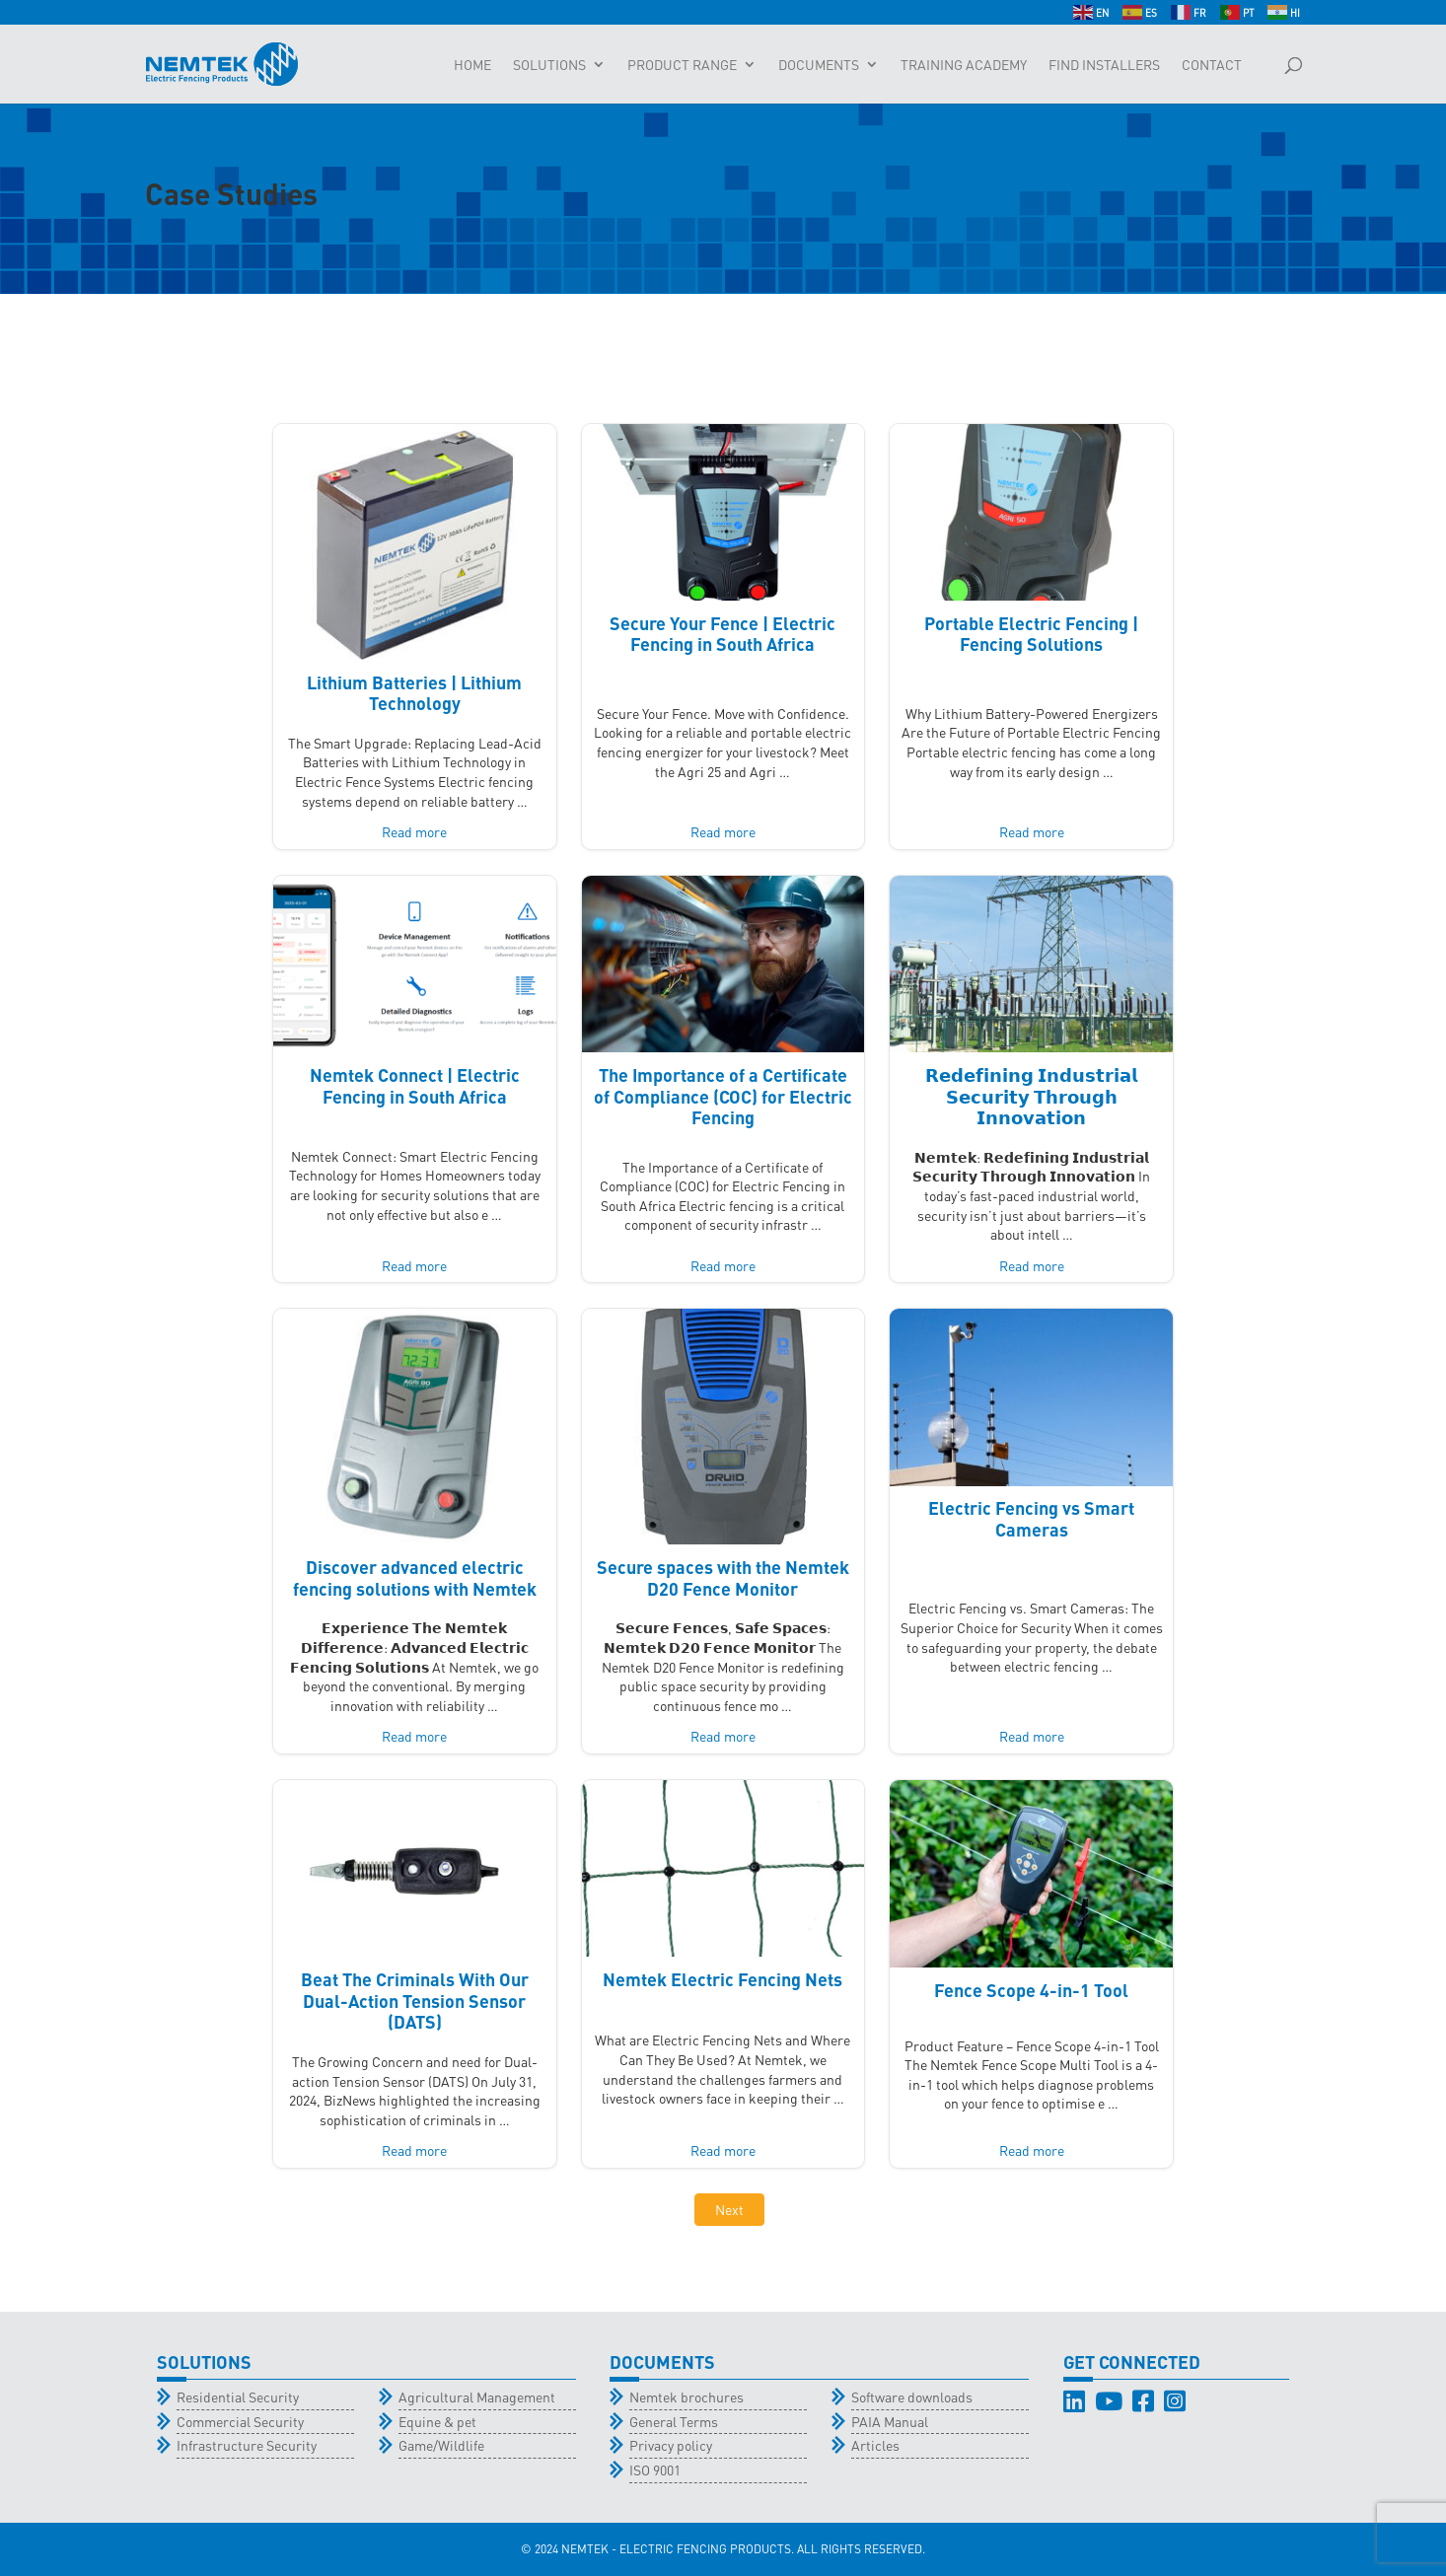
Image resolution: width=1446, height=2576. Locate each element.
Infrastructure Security (247, 2445)
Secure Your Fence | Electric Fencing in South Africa (722, 633)
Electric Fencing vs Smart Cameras (1031, 1518)
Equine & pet (437, 2421)
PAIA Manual (889, 2421)
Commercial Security (240, 2421)
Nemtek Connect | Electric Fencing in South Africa (415, 1085)
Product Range (682, 65)
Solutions (549, 65)
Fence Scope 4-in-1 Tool (1031, 1989)
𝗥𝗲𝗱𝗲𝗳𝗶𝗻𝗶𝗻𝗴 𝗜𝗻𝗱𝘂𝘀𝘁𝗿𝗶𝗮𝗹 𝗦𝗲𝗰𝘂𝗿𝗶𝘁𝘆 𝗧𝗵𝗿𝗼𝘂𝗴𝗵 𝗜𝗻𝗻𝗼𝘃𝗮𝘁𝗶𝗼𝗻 (1031, 1095)
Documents (818, 65)
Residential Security (238, 2396)
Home (472, 65)
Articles (875, 2445)
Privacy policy (670, 2445)
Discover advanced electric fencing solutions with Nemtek (415, 1577)
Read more (414, 831)
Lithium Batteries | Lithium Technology (414, 693)
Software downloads (912, 2396)
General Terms (673, 2421)
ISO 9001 (655, 2469)
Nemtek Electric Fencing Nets (722, 1979)
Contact (1212, 65)
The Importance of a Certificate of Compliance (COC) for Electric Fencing (723, 1095)
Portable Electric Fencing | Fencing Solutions (1031, 633)
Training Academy (964, 65)
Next (729, 2209)
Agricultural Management (476, 2396)
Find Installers (1104, 65)
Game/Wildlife (441, 2445)
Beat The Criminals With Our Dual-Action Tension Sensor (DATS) (415, 2000)
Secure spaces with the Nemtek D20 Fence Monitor (723, 1577)
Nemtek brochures (686, 2396)
